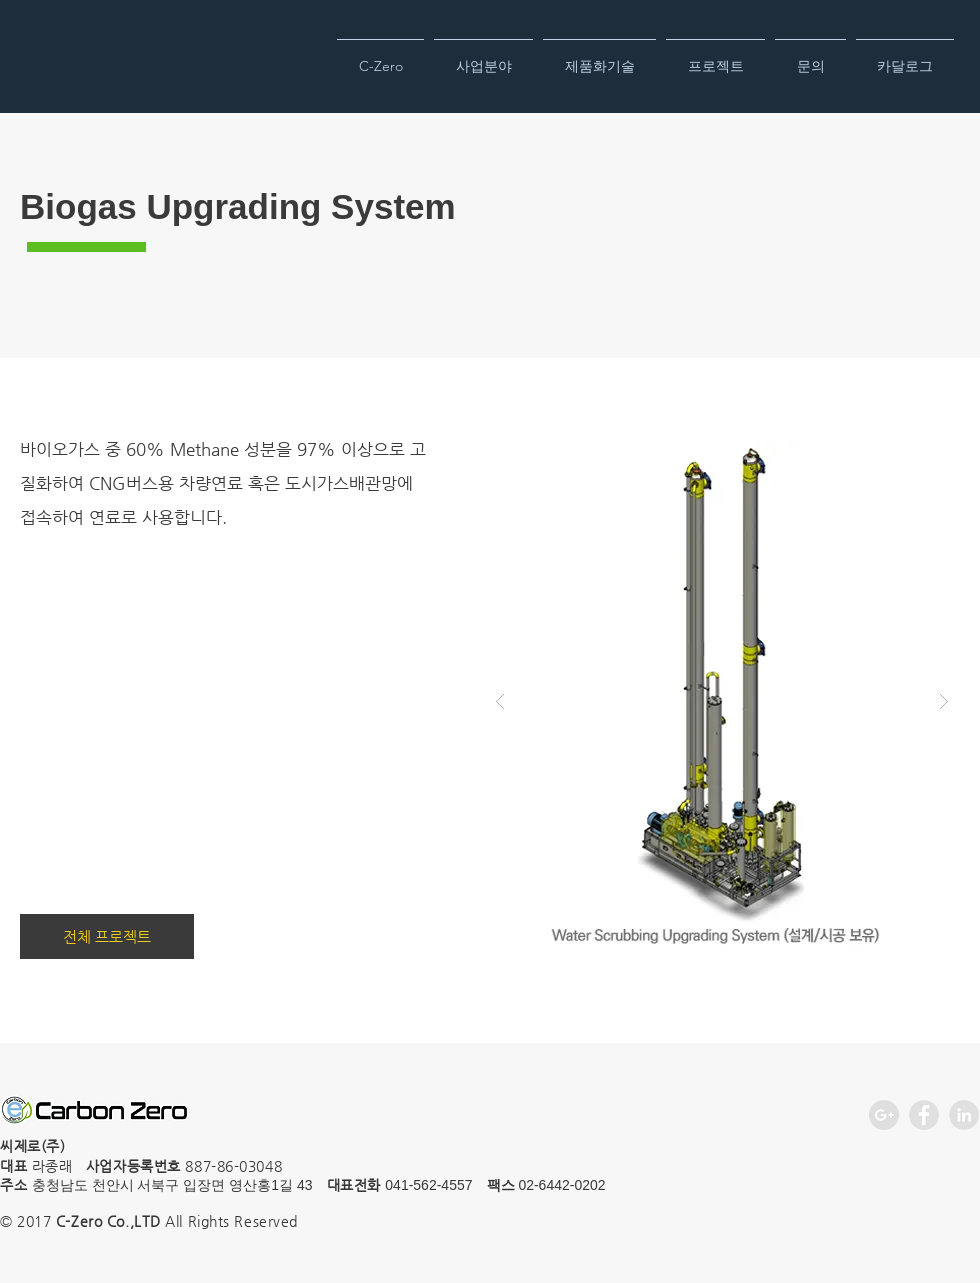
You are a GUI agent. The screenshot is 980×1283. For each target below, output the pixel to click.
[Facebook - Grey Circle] (924, 1115)
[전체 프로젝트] (107, 936)
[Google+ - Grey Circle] (884, 1115)
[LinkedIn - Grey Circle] (964, 1115)
